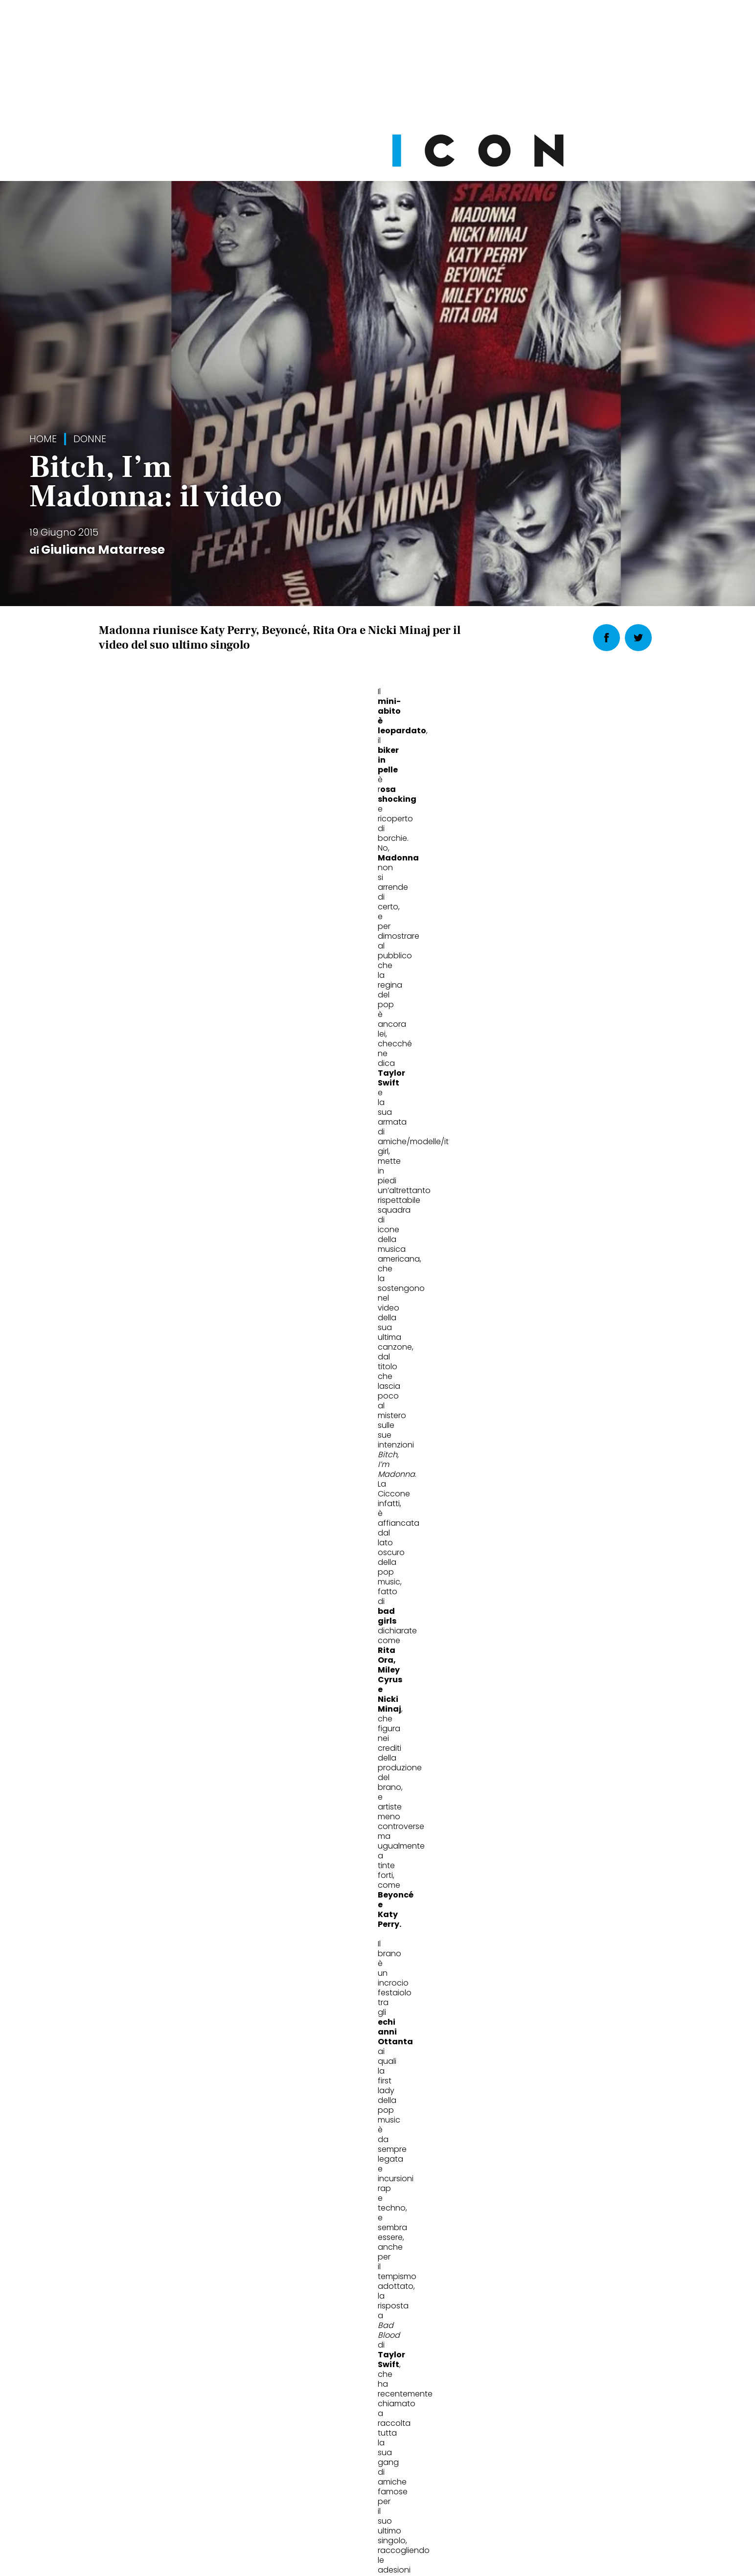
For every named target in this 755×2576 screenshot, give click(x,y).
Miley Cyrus (275, 1135)
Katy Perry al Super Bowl (546, 1977)
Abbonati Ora (524, 2352)
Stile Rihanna (326, 1977)
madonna (221, 1135)
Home (43, 439)
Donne (89, 439)
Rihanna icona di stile (157, 1977)
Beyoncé (119, 1135)
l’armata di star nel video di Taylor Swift (233, 887)
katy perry (169, 1135)
